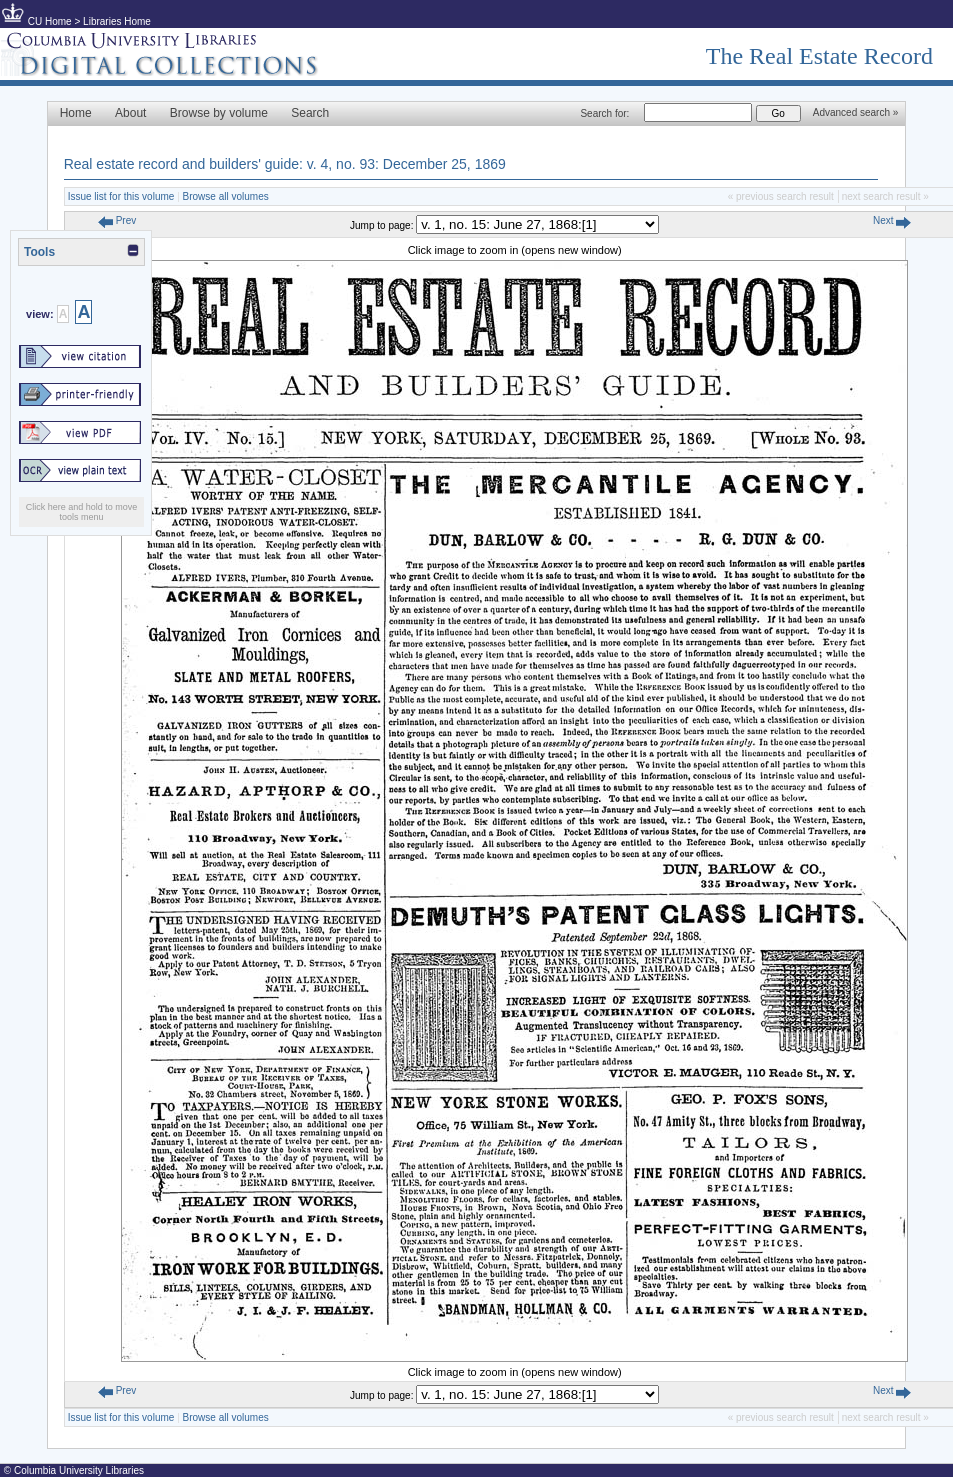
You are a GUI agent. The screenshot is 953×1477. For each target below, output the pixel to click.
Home (76, 113)
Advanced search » (856, 112)
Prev (117, 220)
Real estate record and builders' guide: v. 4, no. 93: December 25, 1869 (285, 164)
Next (892, 220)
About (130, 113)
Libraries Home (117, 21)
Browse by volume (219, 113)
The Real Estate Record (819, 56)
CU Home (50, 21)
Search (310, 113)
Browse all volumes (226, 196)
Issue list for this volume (121, 196)
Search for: (604, 113)
